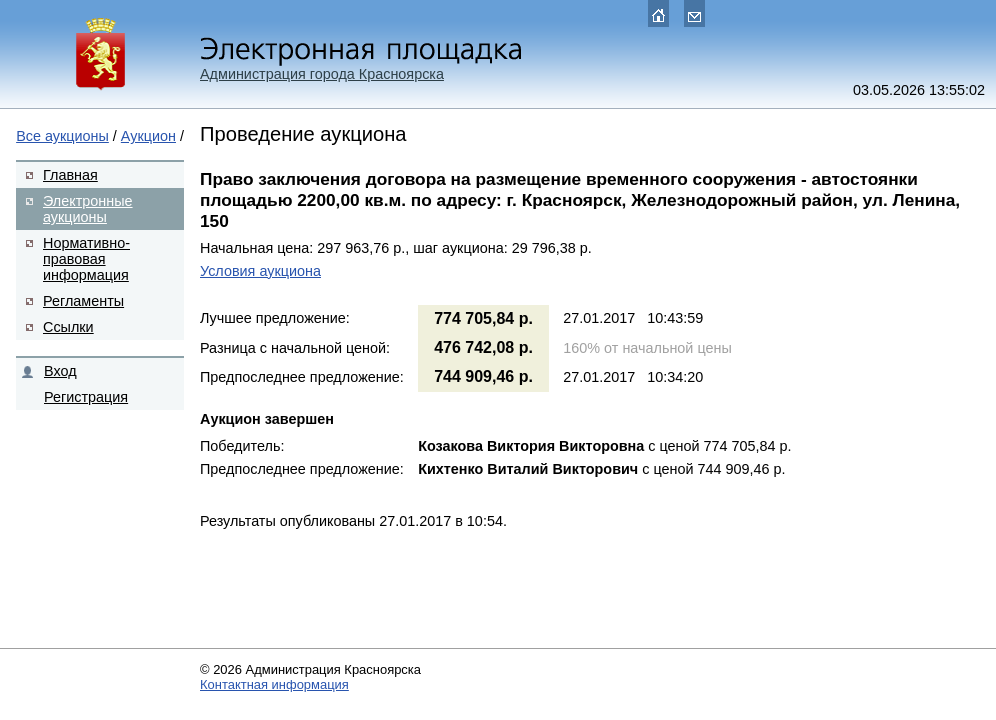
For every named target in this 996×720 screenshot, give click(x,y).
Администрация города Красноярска (322, 74)
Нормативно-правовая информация (86, 259)
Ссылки (68, 327)
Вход (60, 371)
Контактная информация (274, 684)
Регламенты (83, 301)
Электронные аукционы (88, 209)
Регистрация (86, 397)
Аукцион (148, 136)
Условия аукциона (260, 271)
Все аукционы (62, 136)
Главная (70, 175)
